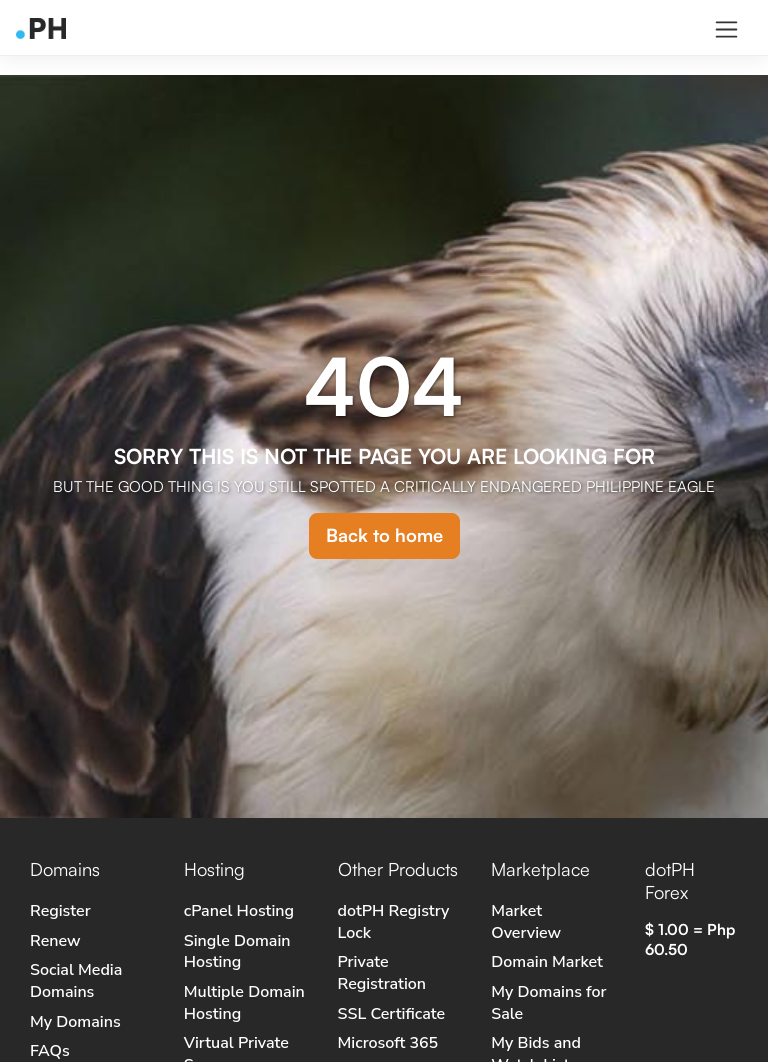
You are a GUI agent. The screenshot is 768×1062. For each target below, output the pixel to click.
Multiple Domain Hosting (244, 1003)
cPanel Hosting (239, 911)
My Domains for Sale (548, 1003)
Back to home (384, 535)
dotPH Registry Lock (394, 922)
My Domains (75, 1022)
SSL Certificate (392, 1014)
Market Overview (526, 922)
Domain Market (547, 962)
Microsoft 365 (388, 1043)
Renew (55, 941)
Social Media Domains (76, 981)
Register (60, 911)
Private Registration (382, 973)
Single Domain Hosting (237, 952)
